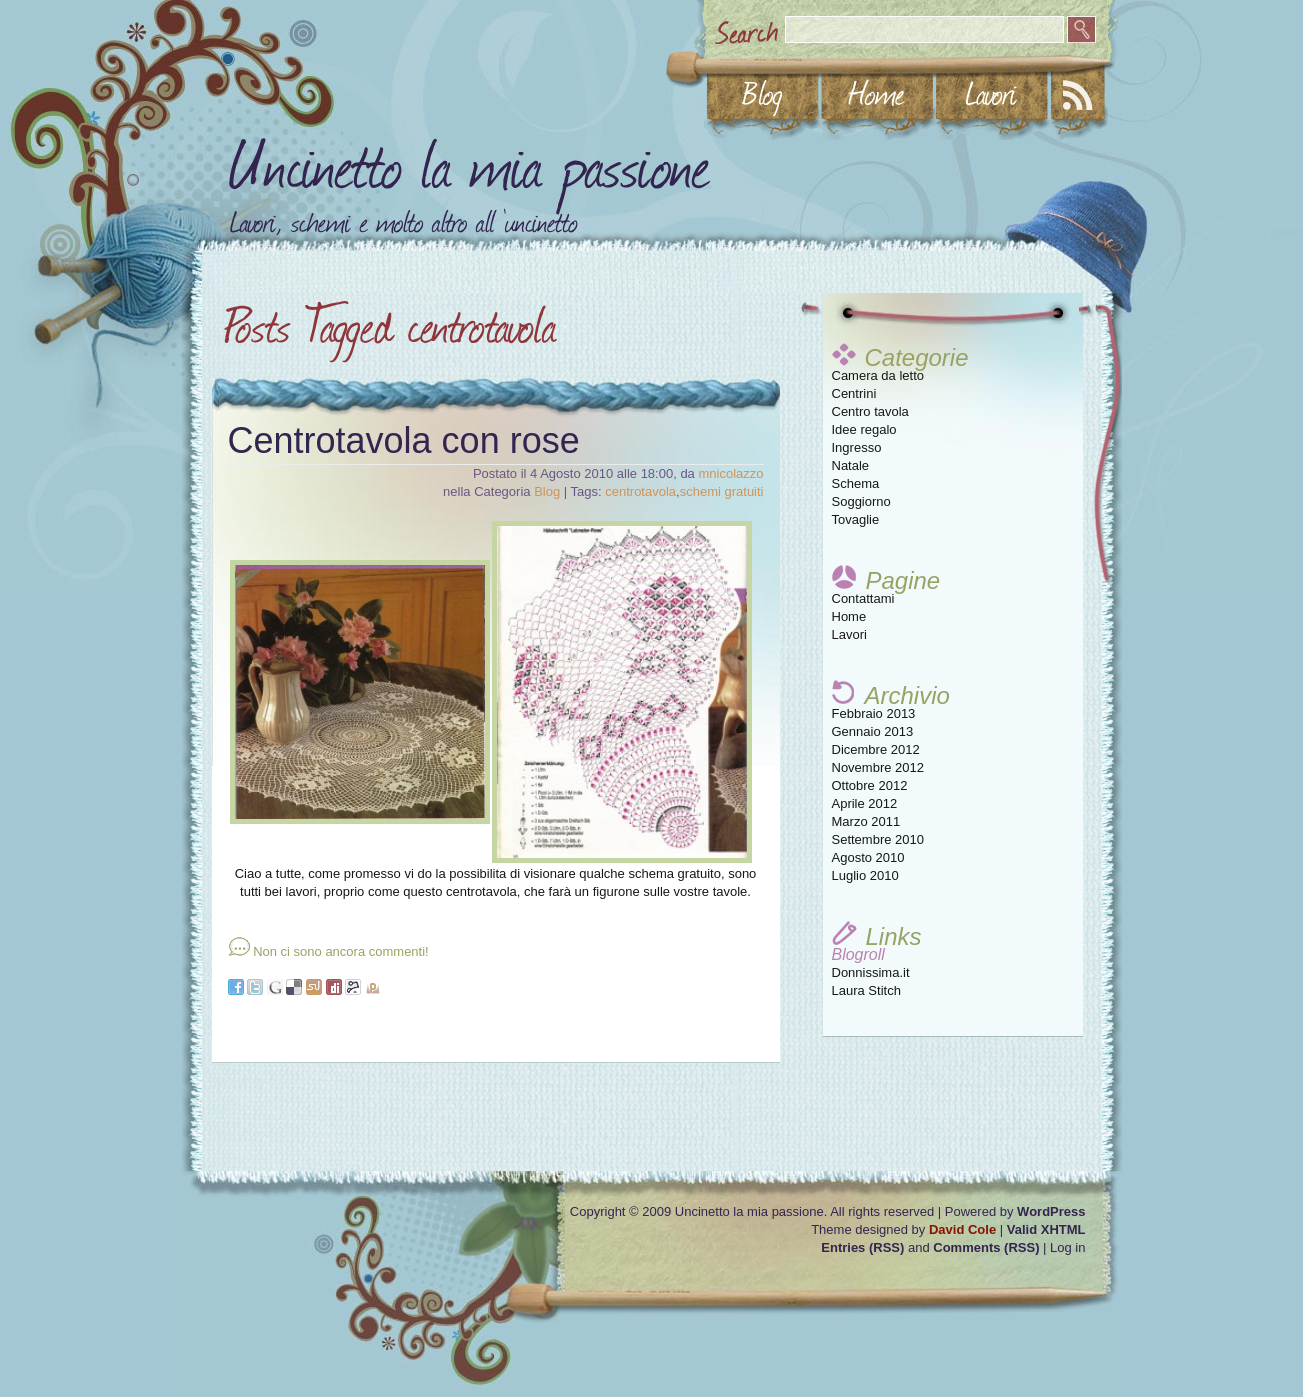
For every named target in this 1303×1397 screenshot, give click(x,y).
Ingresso (857, 447)
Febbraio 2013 (874, 713)
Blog (547, 491)
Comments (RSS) (986, 1247)
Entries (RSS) (862, 1247)
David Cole (962, 1229)
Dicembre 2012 (876, 749)
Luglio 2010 (865, 875)
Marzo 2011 (866, 821)
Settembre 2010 (878, 839)
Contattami (863, 598)
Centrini (854, 393)
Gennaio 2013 (873, 731)
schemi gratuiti (722, 491)
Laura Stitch (866, 990)
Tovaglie (856, 519)
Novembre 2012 (878, 767)
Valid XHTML (1046, 1229)
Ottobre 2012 (870, 785)
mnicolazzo (730, 473)
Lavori (849, 634)
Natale (851, 465)
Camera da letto (878, 375)
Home (849, 616)
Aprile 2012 (865, 803)
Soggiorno (861, 501)
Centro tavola (870, 411)
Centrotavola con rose (404, 440)
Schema (856, 483)
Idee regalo (864, 429)
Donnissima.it (871, 972)
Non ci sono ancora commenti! (341, 951)
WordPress (1051, 1211)
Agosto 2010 (868, 857)
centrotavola (640, 491)
